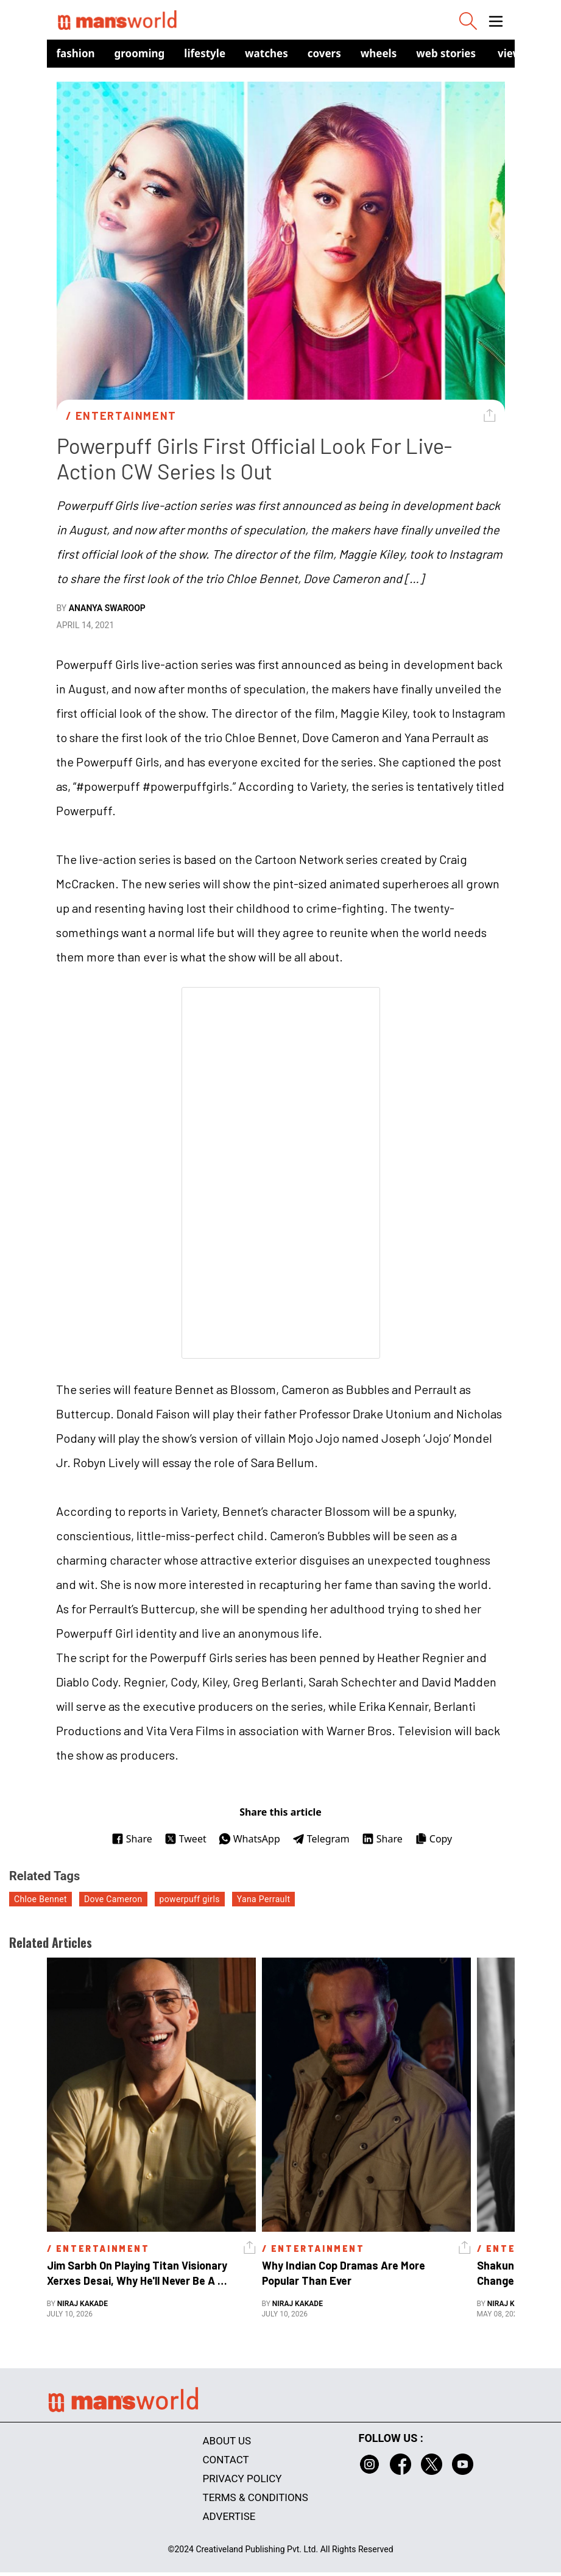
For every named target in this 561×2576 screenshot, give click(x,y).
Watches (266, 53)
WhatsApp (249, 1838)
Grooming (140, 53)
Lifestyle (204, 53)
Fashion (76, 53)
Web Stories (446, 53)
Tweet (185, 1838)
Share (131, 1838)
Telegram (321, 1838)
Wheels (379, 53)
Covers (324, 53)
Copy (433, 1838)
